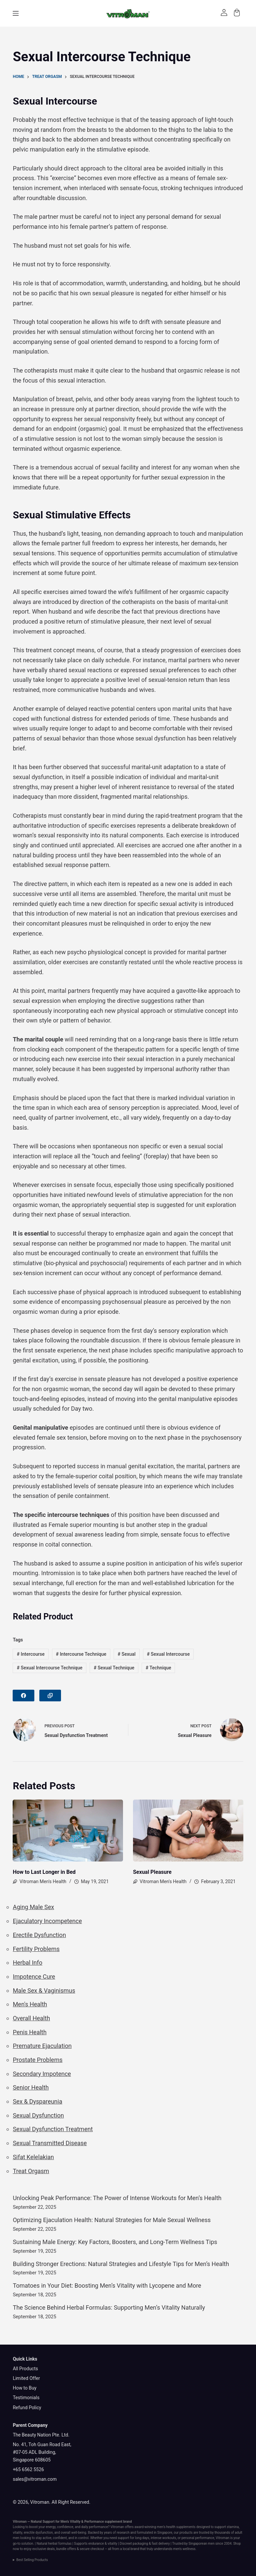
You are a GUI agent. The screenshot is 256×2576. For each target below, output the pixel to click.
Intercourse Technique (81, 1654)
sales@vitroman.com (35, 2479)
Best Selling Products (32, 2560)
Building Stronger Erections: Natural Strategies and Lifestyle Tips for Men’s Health (121, 2263)
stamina (233, 2527)
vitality (17, 2532)
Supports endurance (89, 2543)
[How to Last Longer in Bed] (68, 1830)
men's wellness (184, 2549)
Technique (158, 1667)
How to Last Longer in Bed (44, 1872)
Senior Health (31, 2087)
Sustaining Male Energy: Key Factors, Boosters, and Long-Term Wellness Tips (115, 2241)
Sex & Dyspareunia (37, 2101)
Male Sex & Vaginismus (44, 1990)
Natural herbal (47, 2543)
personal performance (197, 2538)
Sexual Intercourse (168, 1654)
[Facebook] (23, 1695)
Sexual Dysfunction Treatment (53, 2129)
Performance (94, 2521)
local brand (131, 2549)
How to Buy (24, 2388)
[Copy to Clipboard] (50, 1695)
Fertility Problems (36, 1948)
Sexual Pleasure (152, 1872)
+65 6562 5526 (28, 2469)
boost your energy (42, 2527)
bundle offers (66, 2549)
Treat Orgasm (31, 2170)
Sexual (127, 1654)
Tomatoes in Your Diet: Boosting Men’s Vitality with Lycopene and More (107, 2285)
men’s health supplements (176, 2527)
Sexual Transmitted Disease (50, 2143)
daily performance (94, 2527)
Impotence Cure (34, 1976)
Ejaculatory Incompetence (47, 1920)
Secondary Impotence (42, 2073)
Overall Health (31, 2018)
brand (127, 2521)
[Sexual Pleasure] (188, 1830)
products (185, 2532)
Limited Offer (26, 2378)
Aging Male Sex (33, 1906)
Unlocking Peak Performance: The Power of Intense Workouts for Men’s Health (117, 2197)
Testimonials (26, 2397)
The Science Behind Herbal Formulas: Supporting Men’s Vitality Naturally (109, 2307)
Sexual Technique (114, 1667)
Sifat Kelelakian (33, 2156)
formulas (65, 2543)
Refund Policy (27, 2407)
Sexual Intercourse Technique (49, 1667)
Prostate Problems (37, 2059)
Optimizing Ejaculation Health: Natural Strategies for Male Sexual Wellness (112, 2219)
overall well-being (73, 2532)
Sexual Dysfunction (38, 2115)
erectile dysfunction (38, 2532)
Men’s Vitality (71, 2521)
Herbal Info (27, 1962)
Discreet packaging (134, 2543)
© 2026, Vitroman (31, 2502)
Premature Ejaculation (42, 2045)
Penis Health (29, 2032)
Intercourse (30, 1654)
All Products (25, 2368)
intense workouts (163, 2538)
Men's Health (30, 2004)
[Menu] (16, 13)
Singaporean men (202, 2543)
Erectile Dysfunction (39, 1934)
